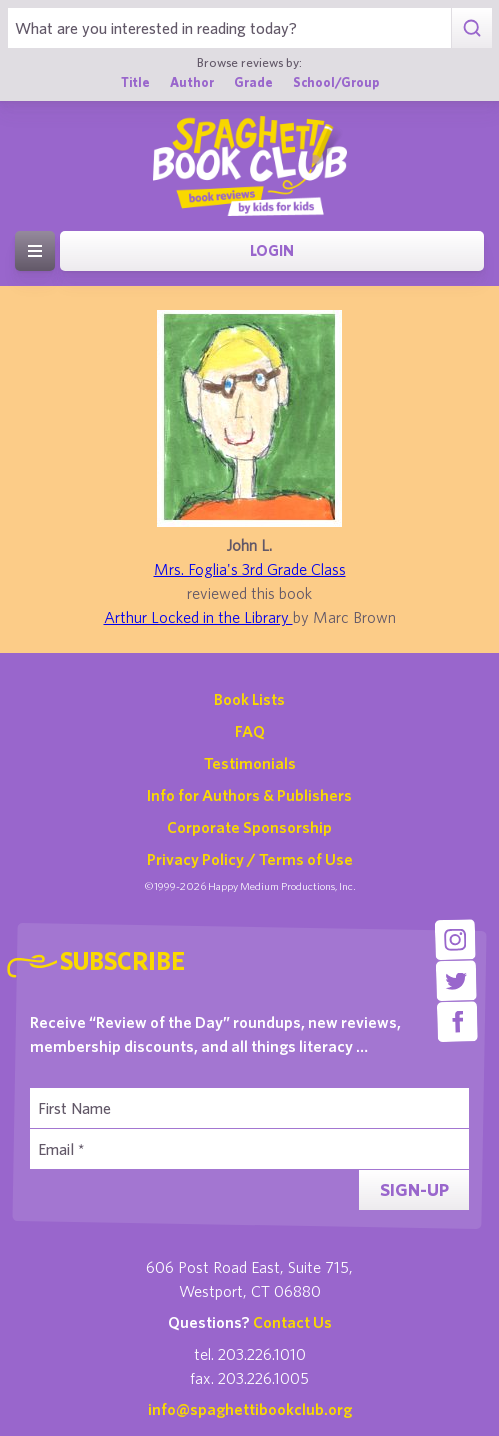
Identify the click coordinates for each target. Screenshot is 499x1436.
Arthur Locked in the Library (198, 617)
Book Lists (249, 699)
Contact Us (292, 1322)
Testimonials (250, 763)
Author (192, 82)
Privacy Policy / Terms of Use (250, 859)
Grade (253, 82)
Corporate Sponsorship (249, 827)
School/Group (336, 82)
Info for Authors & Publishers (249, 795)
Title (135, 82)
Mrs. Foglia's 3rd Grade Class (250, 569)
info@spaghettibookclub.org (250, 1409)
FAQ (250, 731)
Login (272, 250)
